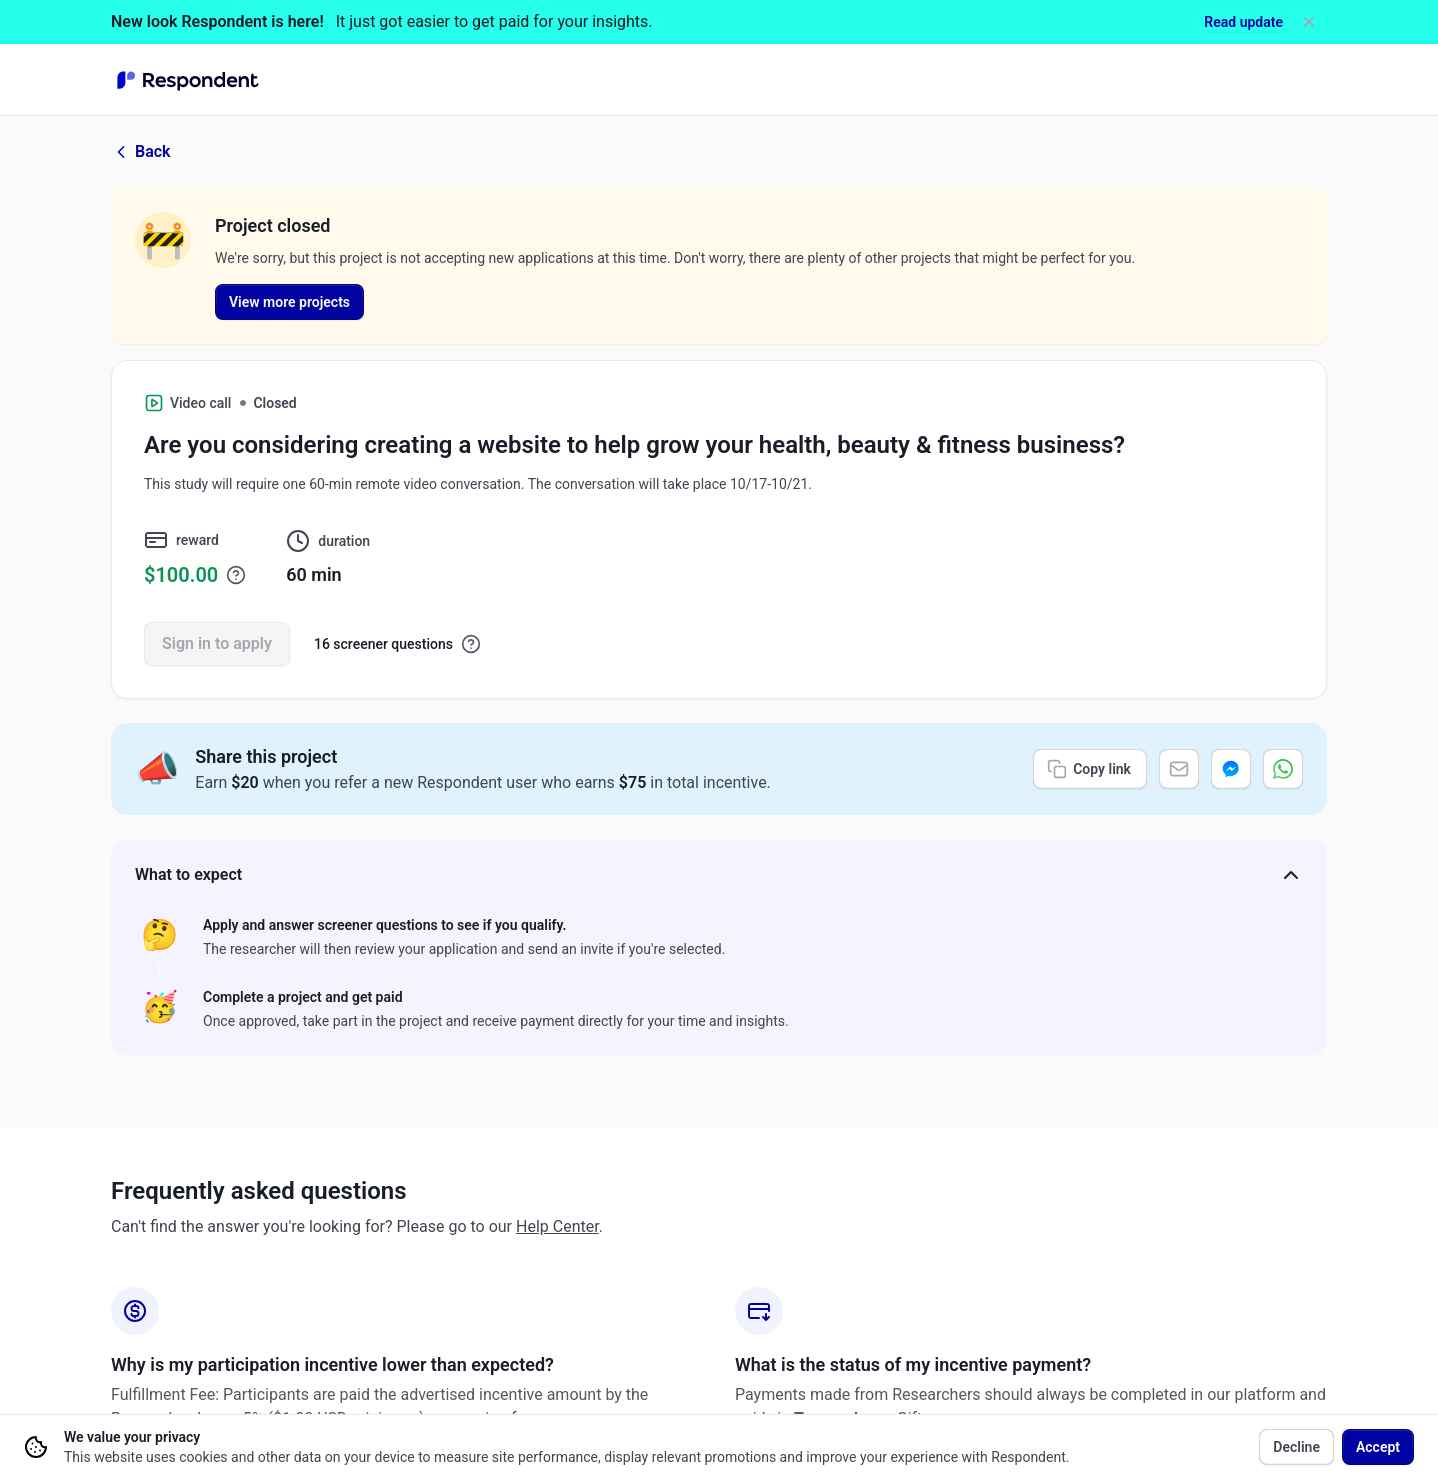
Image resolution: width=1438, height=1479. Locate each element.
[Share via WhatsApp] (1283, 769)
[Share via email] (1179, 769)
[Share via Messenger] (1231, 769)
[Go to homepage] (188, 80)
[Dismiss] (1309, 22)
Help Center (557, 1226)
